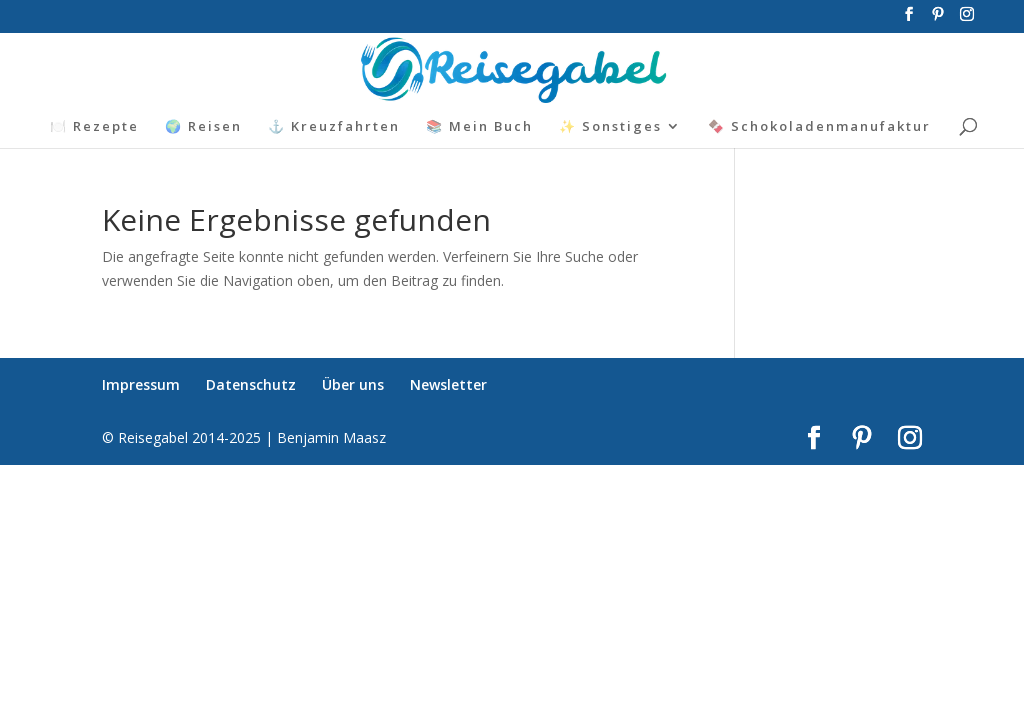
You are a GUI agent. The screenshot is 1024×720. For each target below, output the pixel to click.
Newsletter (448, 384)
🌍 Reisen (203, 127)
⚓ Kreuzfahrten (334, 127)
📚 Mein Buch (479, 127)
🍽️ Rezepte (94, 127)
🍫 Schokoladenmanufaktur (819, 127)
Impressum (141, 384)
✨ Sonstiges (610, 127)
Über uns (353, 384)
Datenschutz (251, 384)
